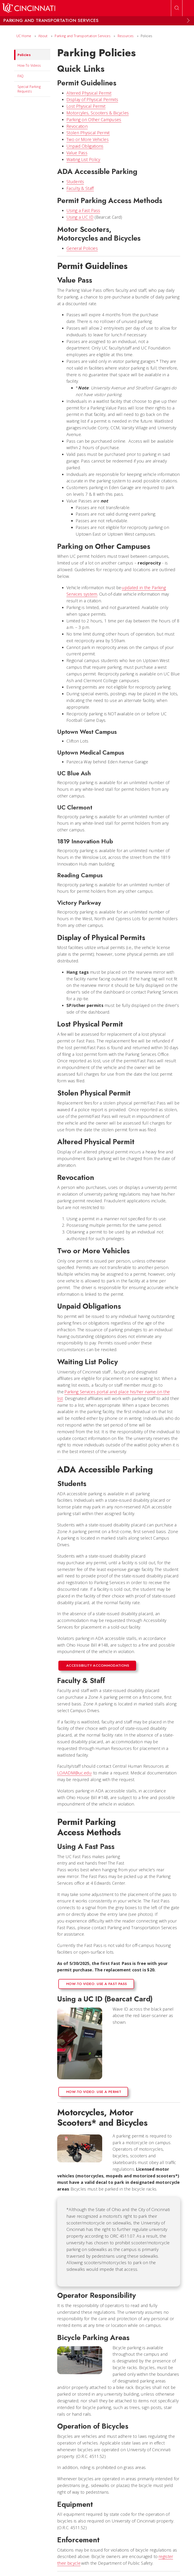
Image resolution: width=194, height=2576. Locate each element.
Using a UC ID (79, 217)
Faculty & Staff (80, 188)
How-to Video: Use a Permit (93, 2091)
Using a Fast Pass (83, 210)
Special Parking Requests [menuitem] (29, 88)
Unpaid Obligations (84, 146)
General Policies (82, 248)
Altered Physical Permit (88, 93)
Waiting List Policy (83, 159)
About (43, 36)
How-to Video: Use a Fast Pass (96, 1983)
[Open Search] (176, 8)
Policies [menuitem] (22, 55)
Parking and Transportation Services (82, 36)
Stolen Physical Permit (88, 132)
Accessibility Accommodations (97, 1665)
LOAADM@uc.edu (74, 1773)
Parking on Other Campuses (93, 119)
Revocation (77, 126)
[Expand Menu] (188, 20)
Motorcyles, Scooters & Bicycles (97, 113)
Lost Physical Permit (85, 106)
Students (75, 181)
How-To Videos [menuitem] (29, 65)
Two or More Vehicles (87, 139)
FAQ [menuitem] (21, 76)
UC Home (23, 36)
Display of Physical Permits (92, 99)
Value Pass (76, 152)
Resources (126, 36)
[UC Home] (28, 8)
